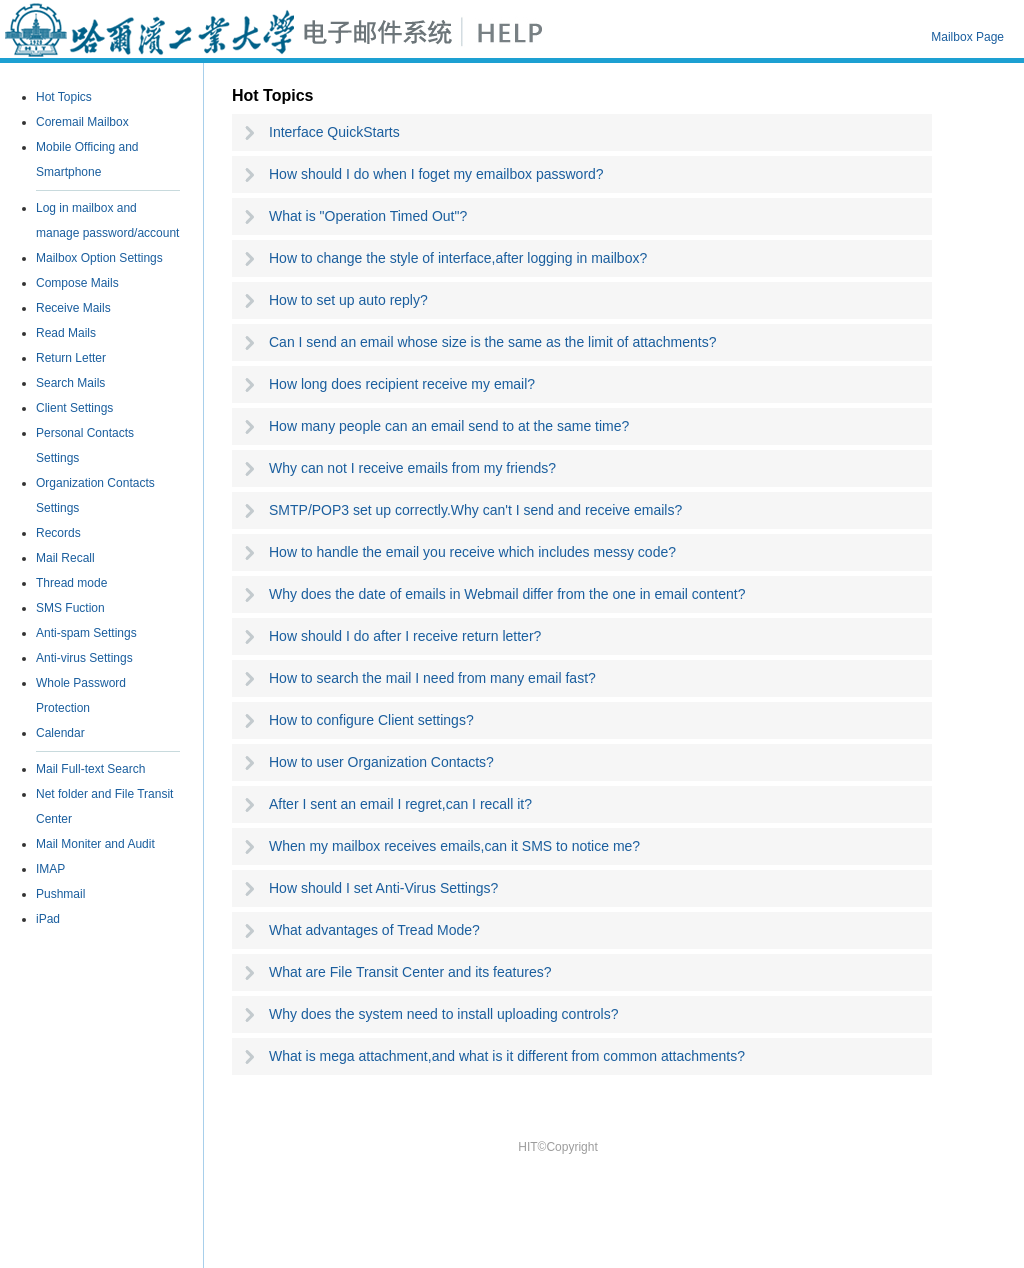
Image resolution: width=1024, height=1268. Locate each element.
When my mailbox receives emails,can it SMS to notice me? (454, 846)
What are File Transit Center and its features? (410, 972)
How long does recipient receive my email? (402, 384)
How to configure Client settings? (371, 720)
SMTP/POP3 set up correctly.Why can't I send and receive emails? (475, 510)
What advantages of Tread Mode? (374, 930)
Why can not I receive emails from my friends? (412, 468)
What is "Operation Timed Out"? (368, 216)
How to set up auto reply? (348, 300)
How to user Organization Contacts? (381, 762)
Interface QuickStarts (334, 132)
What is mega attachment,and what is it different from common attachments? (507, 1056)
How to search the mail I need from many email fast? (432, 678)
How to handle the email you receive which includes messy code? (472, 552)
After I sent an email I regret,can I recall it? (400, 804)
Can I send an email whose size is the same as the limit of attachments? (492, 342)
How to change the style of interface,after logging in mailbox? (458, 258)
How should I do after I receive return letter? (405, 636)
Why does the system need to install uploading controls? (443, 1014)
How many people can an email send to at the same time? (449, 426)
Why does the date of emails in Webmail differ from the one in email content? (507, 594)
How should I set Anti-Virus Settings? (383, 888)
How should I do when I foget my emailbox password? (436, 174)
